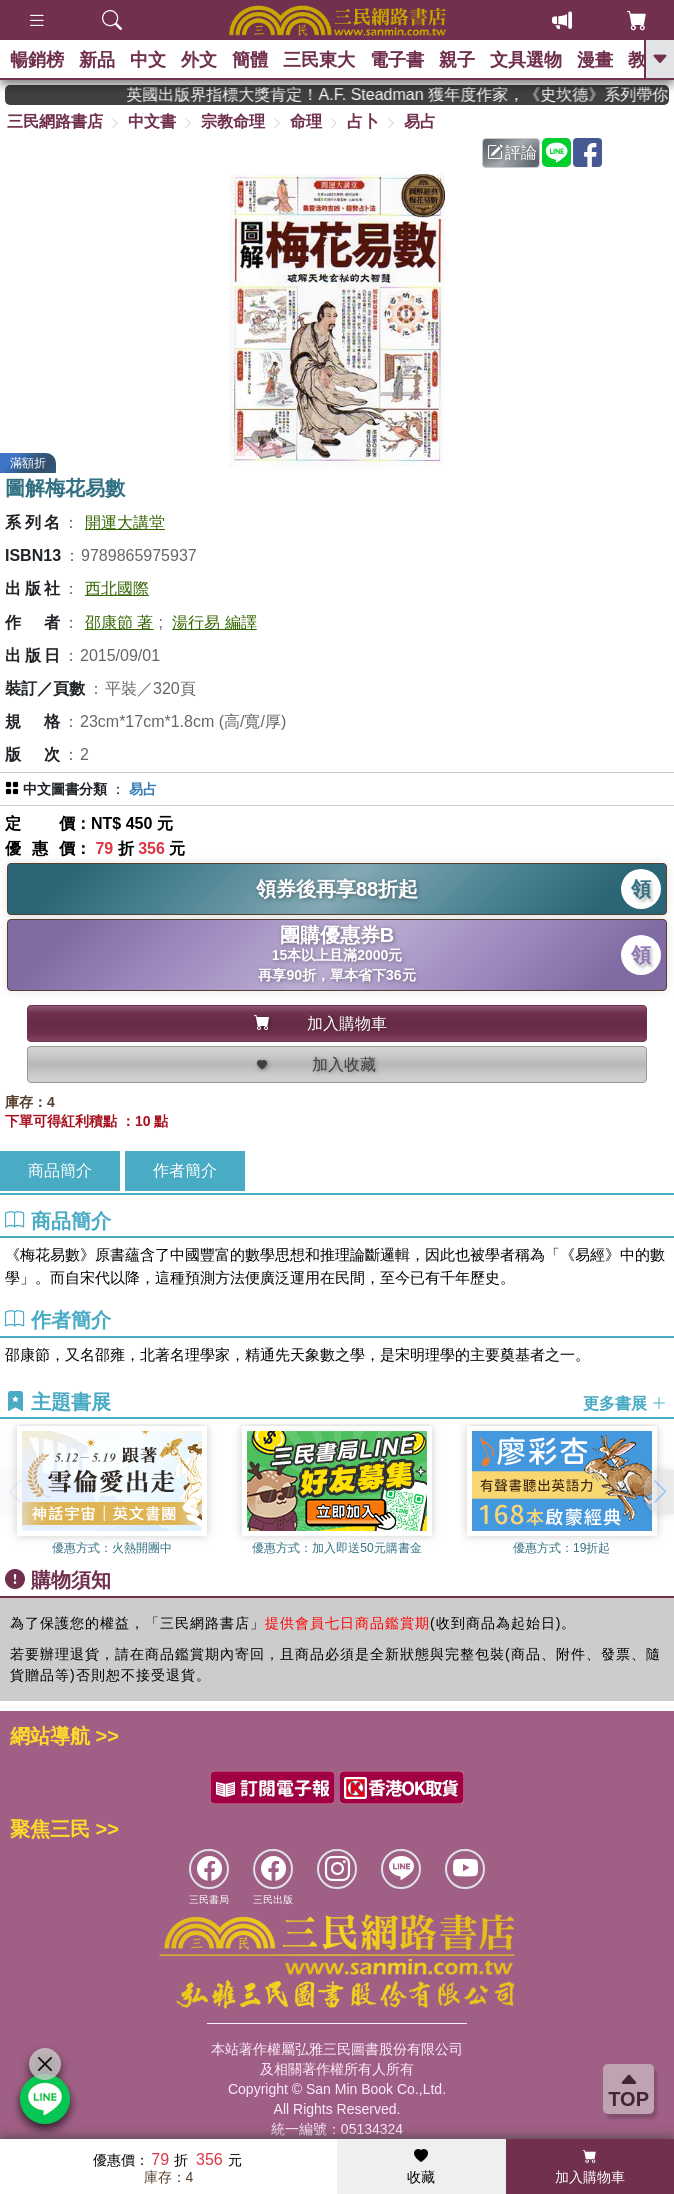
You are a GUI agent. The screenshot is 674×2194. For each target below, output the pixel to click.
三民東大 (319, 60)
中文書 (152, 121)
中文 (148, 60)
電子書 (397, 60)
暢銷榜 (37, 60)
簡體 (250, 60)
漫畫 (595, 60)
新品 (97, 60)
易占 (420, 121)
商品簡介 (60, 1170)
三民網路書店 (55, 121)
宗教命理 (233, 121)
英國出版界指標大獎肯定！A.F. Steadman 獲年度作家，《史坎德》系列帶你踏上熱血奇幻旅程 (414, 94)
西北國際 (117, 588)
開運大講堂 (125, 522)
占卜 (363, 121)
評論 (512, 152)
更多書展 (625, 1402)
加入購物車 (590, 2167)
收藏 (421, 2167)
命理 (306, 121)
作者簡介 (185, 1170)
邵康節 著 (119, 622)
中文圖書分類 (65, 789)
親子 (457, 60)
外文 (199, 60)
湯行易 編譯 (214, 622)
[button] (659, 1492)
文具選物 (526, 60)
